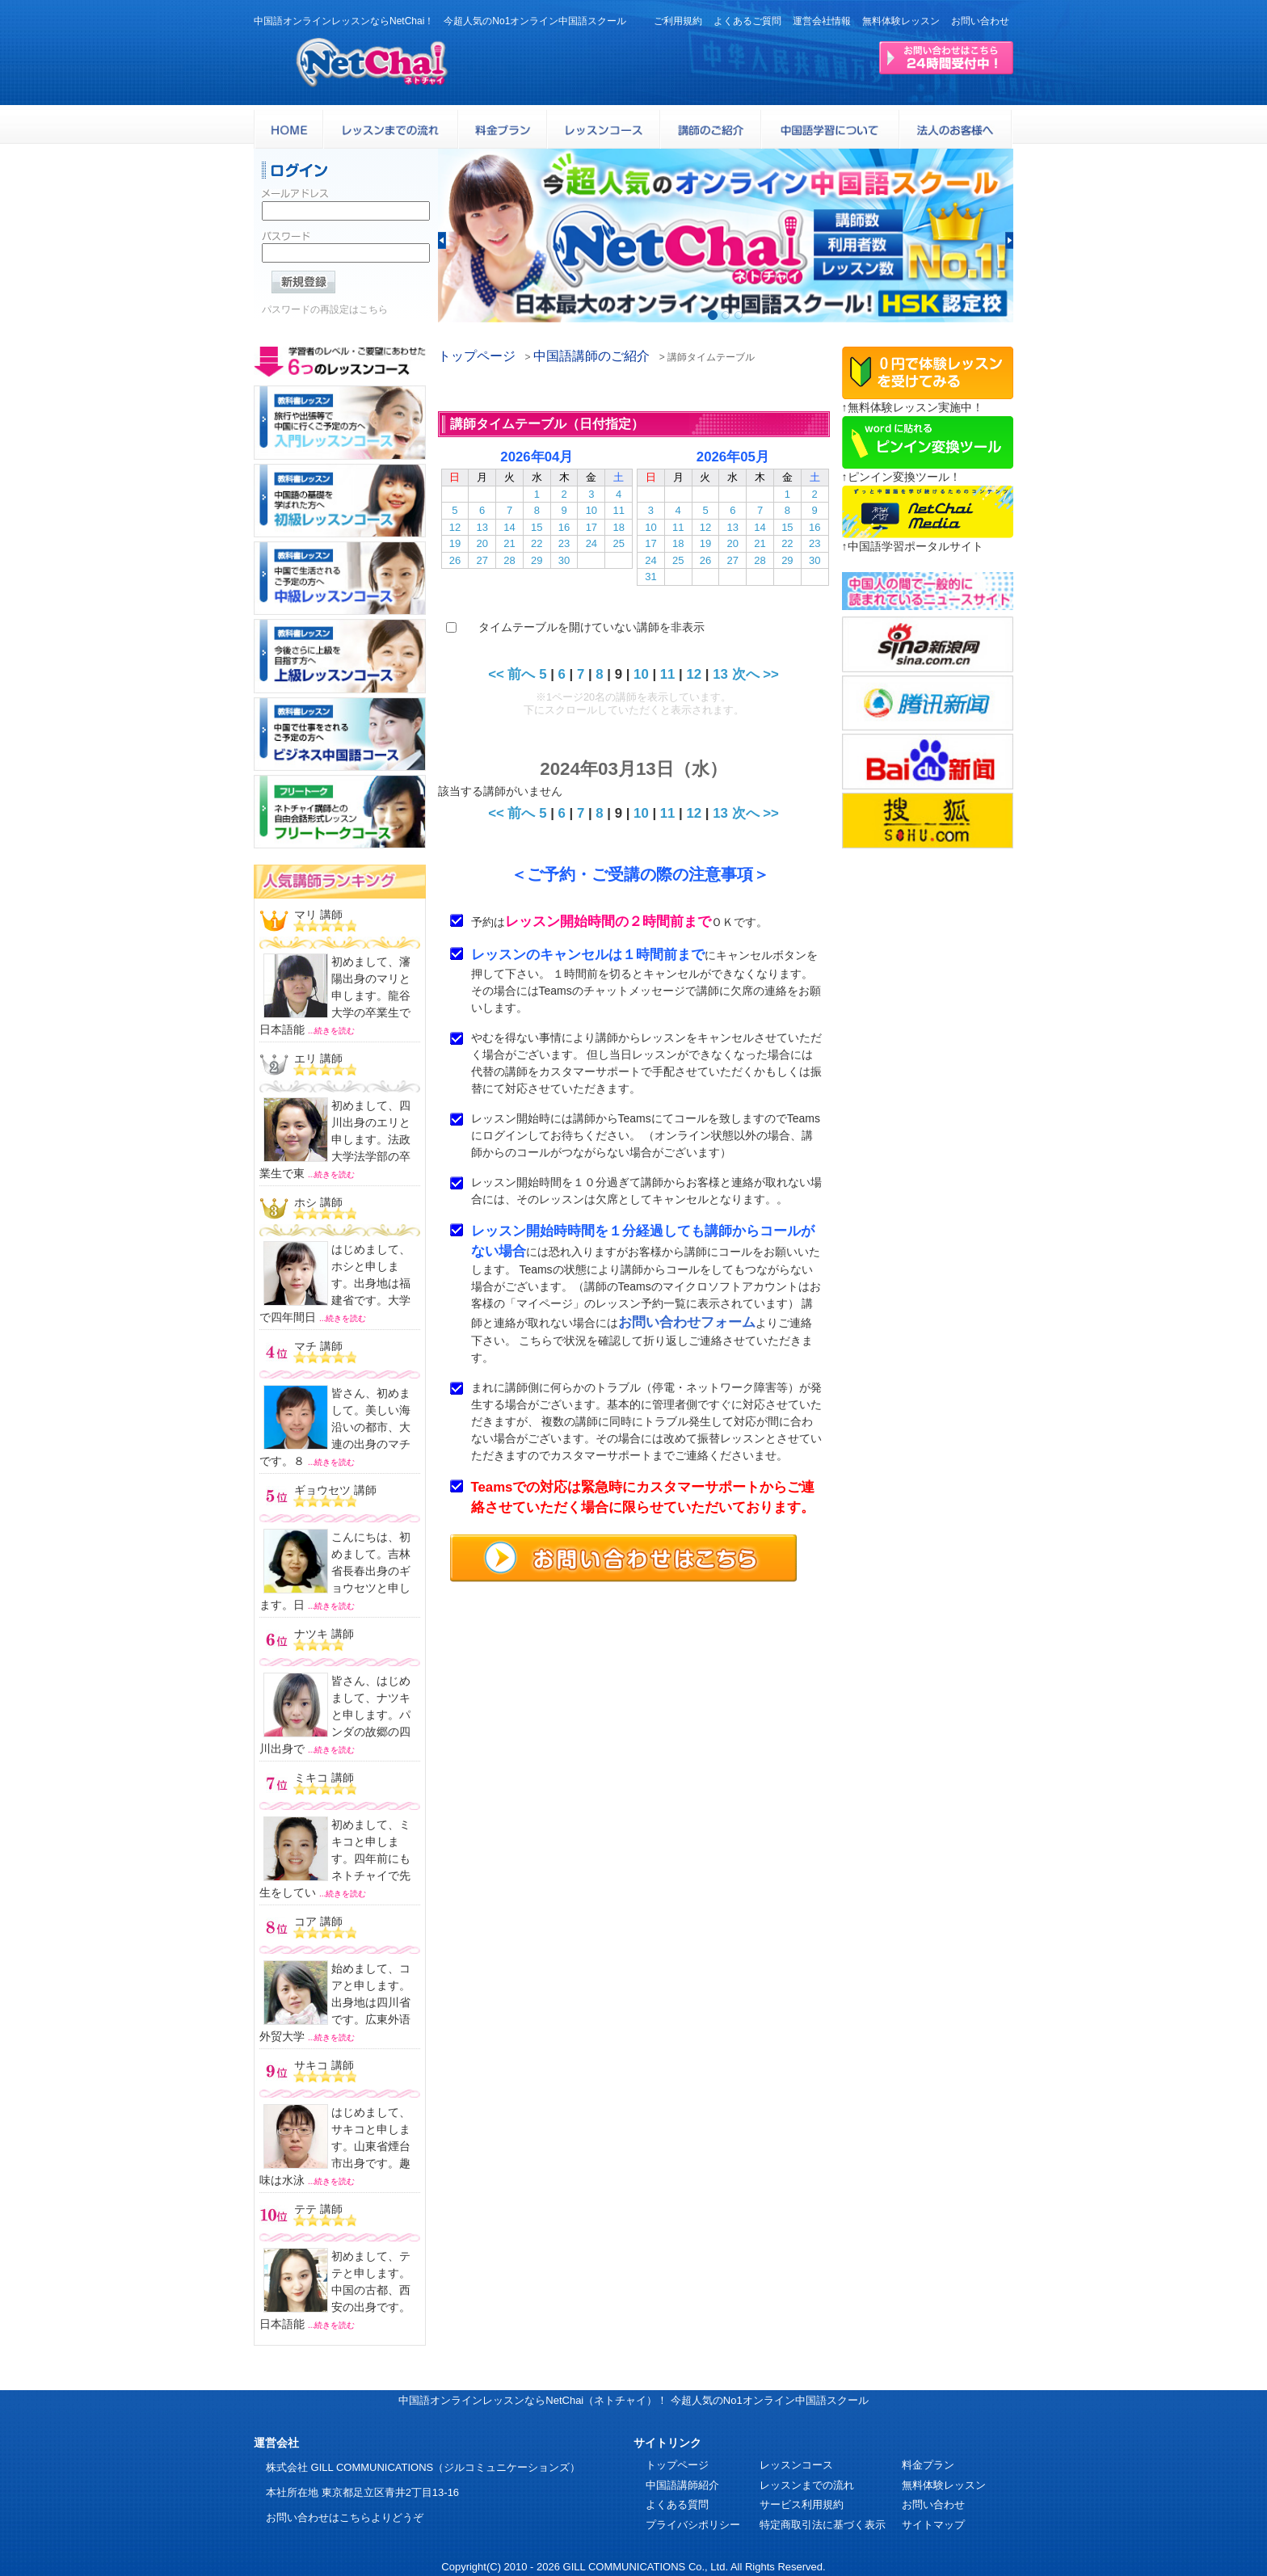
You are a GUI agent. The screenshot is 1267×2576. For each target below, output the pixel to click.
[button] (442, 240)
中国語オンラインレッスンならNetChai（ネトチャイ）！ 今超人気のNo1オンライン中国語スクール (633, 2400)
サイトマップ (933, 2525)
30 (564, 560)
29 (536, 560)
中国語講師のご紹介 (591, 356)
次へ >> (755, 674)
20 (481, 543)
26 (455, 560)
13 (481, 527)
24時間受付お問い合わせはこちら (946, 57)
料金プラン (928, 2465)
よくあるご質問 (747, 21)
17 (591, 527)
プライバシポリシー (693, 2525)
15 (536, 527)
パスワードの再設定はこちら (325, 314)
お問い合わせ (980, 21)
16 (564, 527)
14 (509, 527)
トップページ (477, 356)
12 (455, 527)
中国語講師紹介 (682, 2485)
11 (618, 510)
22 (536, 543)
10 (591, 510)
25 (618, 543)
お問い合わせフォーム (687, 1322)
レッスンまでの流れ (807, 2485)
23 (564, 543)
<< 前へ (511, 674)
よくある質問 (677, 2504)
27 (481, 560)
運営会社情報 (822, 21)
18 (618, 527)
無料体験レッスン (901, 21)
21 (509, 543)
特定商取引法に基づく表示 (823, 2525)
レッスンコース (796, 2465)
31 (650, 576)
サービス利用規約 (802, 2504)
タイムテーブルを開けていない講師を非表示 (591, 627)
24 (591, 543)
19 (455, 543)
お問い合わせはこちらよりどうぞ (344, 2517)
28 (509, 560)
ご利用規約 (678, 21)
